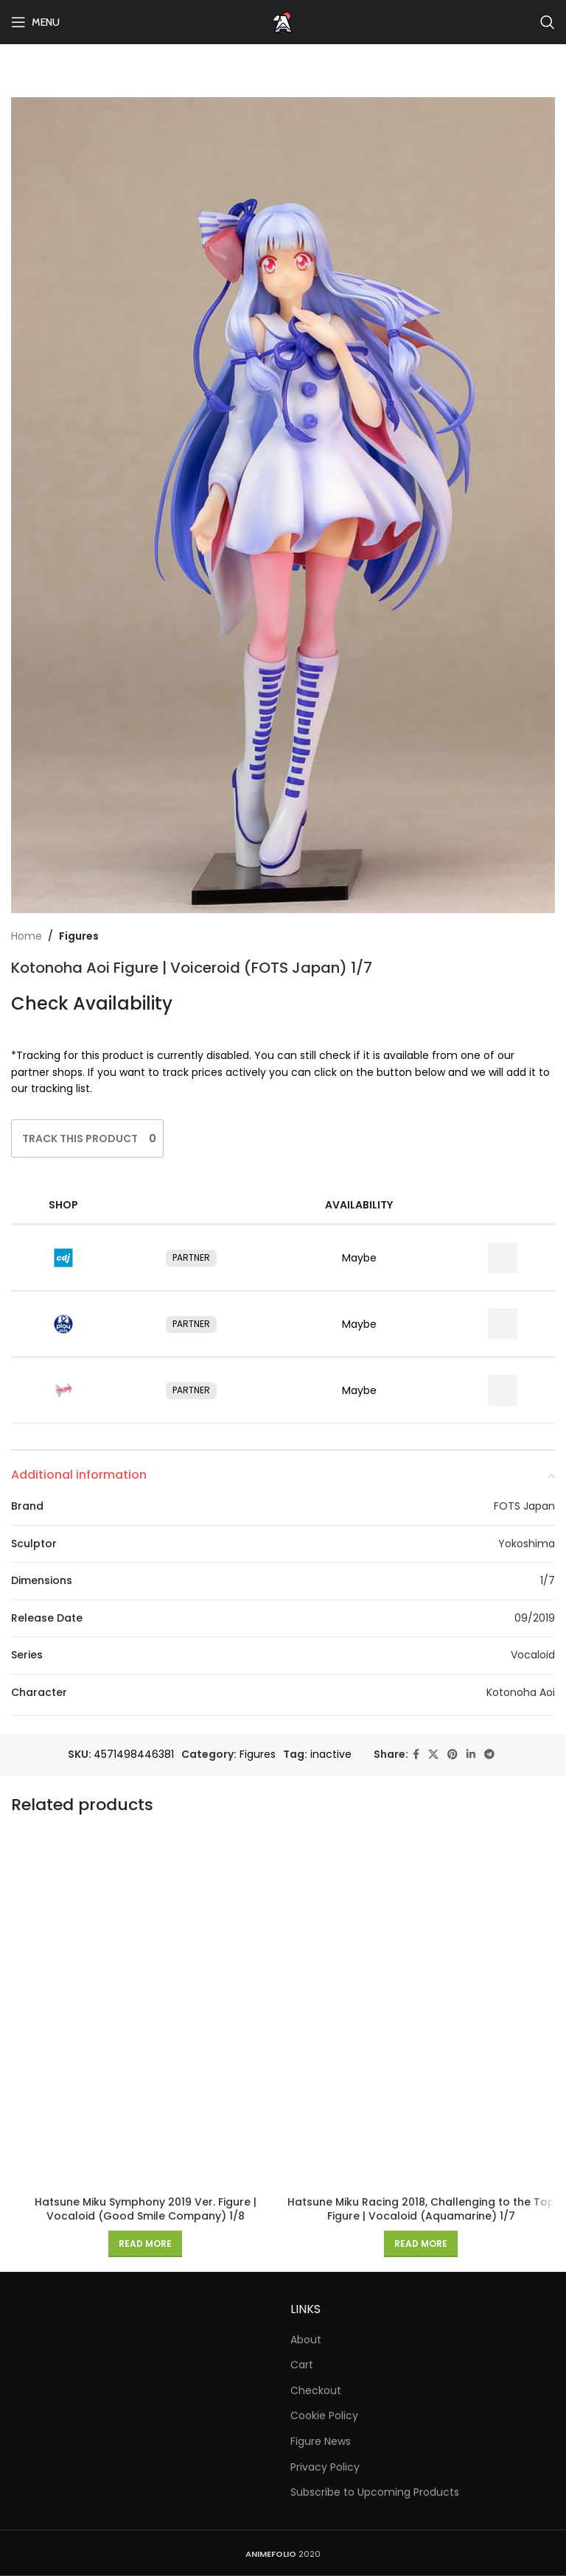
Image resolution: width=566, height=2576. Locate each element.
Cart (301, 2365)
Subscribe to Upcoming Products (374, 2492)
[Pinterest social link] (452, 1754)
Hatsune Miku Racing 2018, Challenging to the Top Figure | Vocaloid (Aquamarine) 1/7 (421, 2209)
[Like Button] (80, 1138)
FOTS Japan (524, 1506)
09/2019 (534, 1618)
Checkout (315, 2391)
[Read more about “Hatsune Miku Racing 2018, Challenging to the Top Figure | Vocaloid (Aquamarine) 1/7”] (421, 2244)
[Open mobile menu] (35, 22)
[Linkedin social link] (471, 1754)
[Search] (547, 22)
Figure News (320, 2442)
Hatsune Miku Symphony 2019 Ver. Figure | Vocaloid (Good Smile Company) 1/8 (145, 2209)
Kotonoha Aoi (520, 1692)
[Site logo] (283, 21)
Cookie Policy (324, 2416)
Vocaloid (533, 1654)
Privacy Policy (325, 2467)
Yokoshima (526, 1543)
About (305, 2340)
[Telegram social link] (489, 1754)
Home (26, 936)
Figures (79, 936)
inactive (331, 1754)
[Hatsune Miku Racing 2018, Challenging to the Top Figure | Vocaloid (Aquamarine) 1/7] (421, 2009)
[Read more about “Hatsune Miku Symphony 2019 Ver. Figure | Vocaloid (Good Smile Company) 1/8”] (145, 2244)
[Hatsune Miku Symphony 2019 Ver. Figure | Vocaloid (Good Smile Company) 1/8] (145, 2009)
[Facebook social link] (416, 1754)
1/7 (547, 1580)
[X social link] (433, 1754)
